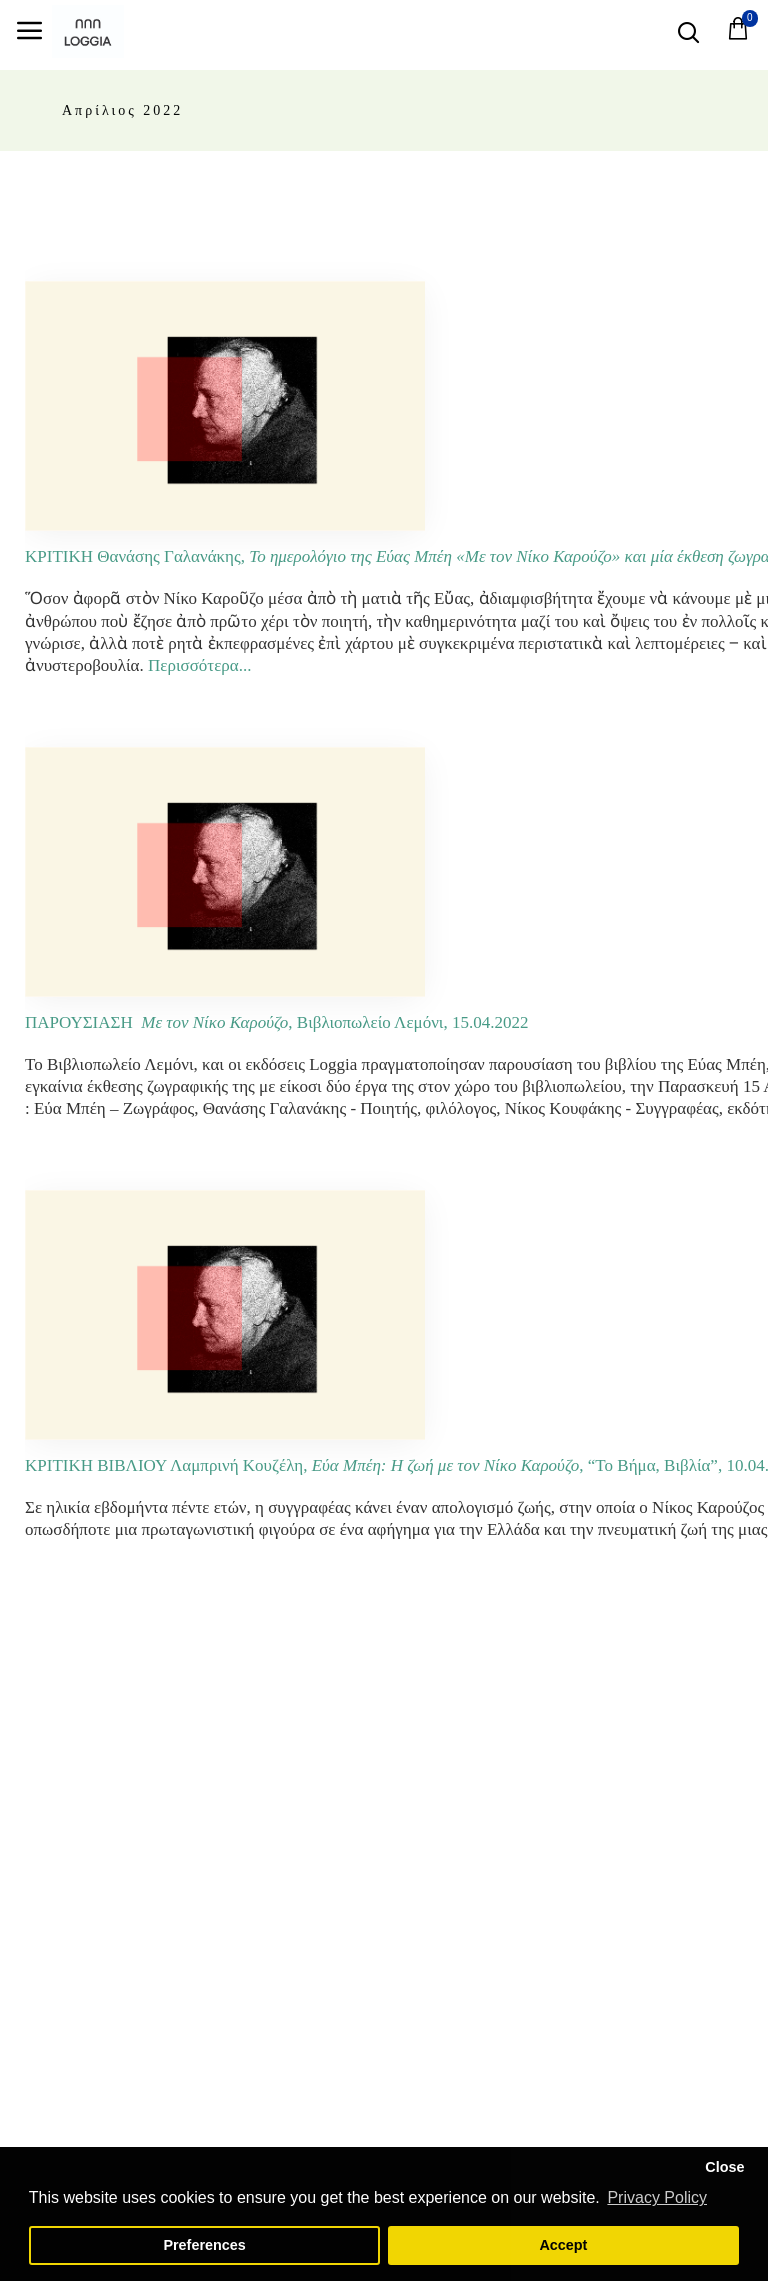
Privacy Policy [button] (657, 2197)
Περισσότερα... (199, 665)
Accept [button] (563, 2245)
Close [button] (724, 2167)
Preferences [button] (204, 2245)
